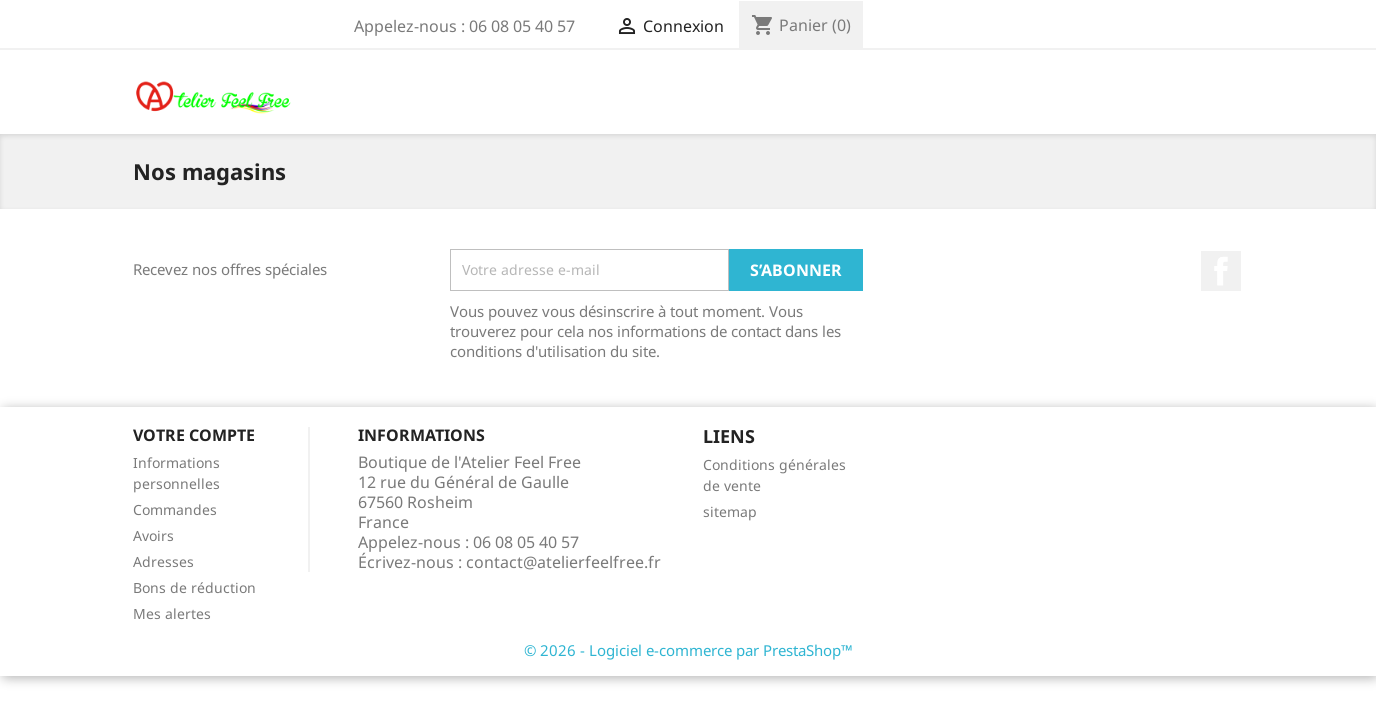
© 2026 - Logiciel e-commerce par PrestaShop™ (688, 650)
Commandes (175, 509)
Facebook (1221, 271)
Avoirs (153, 535)
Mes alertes (172, 613)
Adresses (163, 561)
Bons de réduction (194, 587)
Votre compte (194, 435)
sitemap (730, 511)
